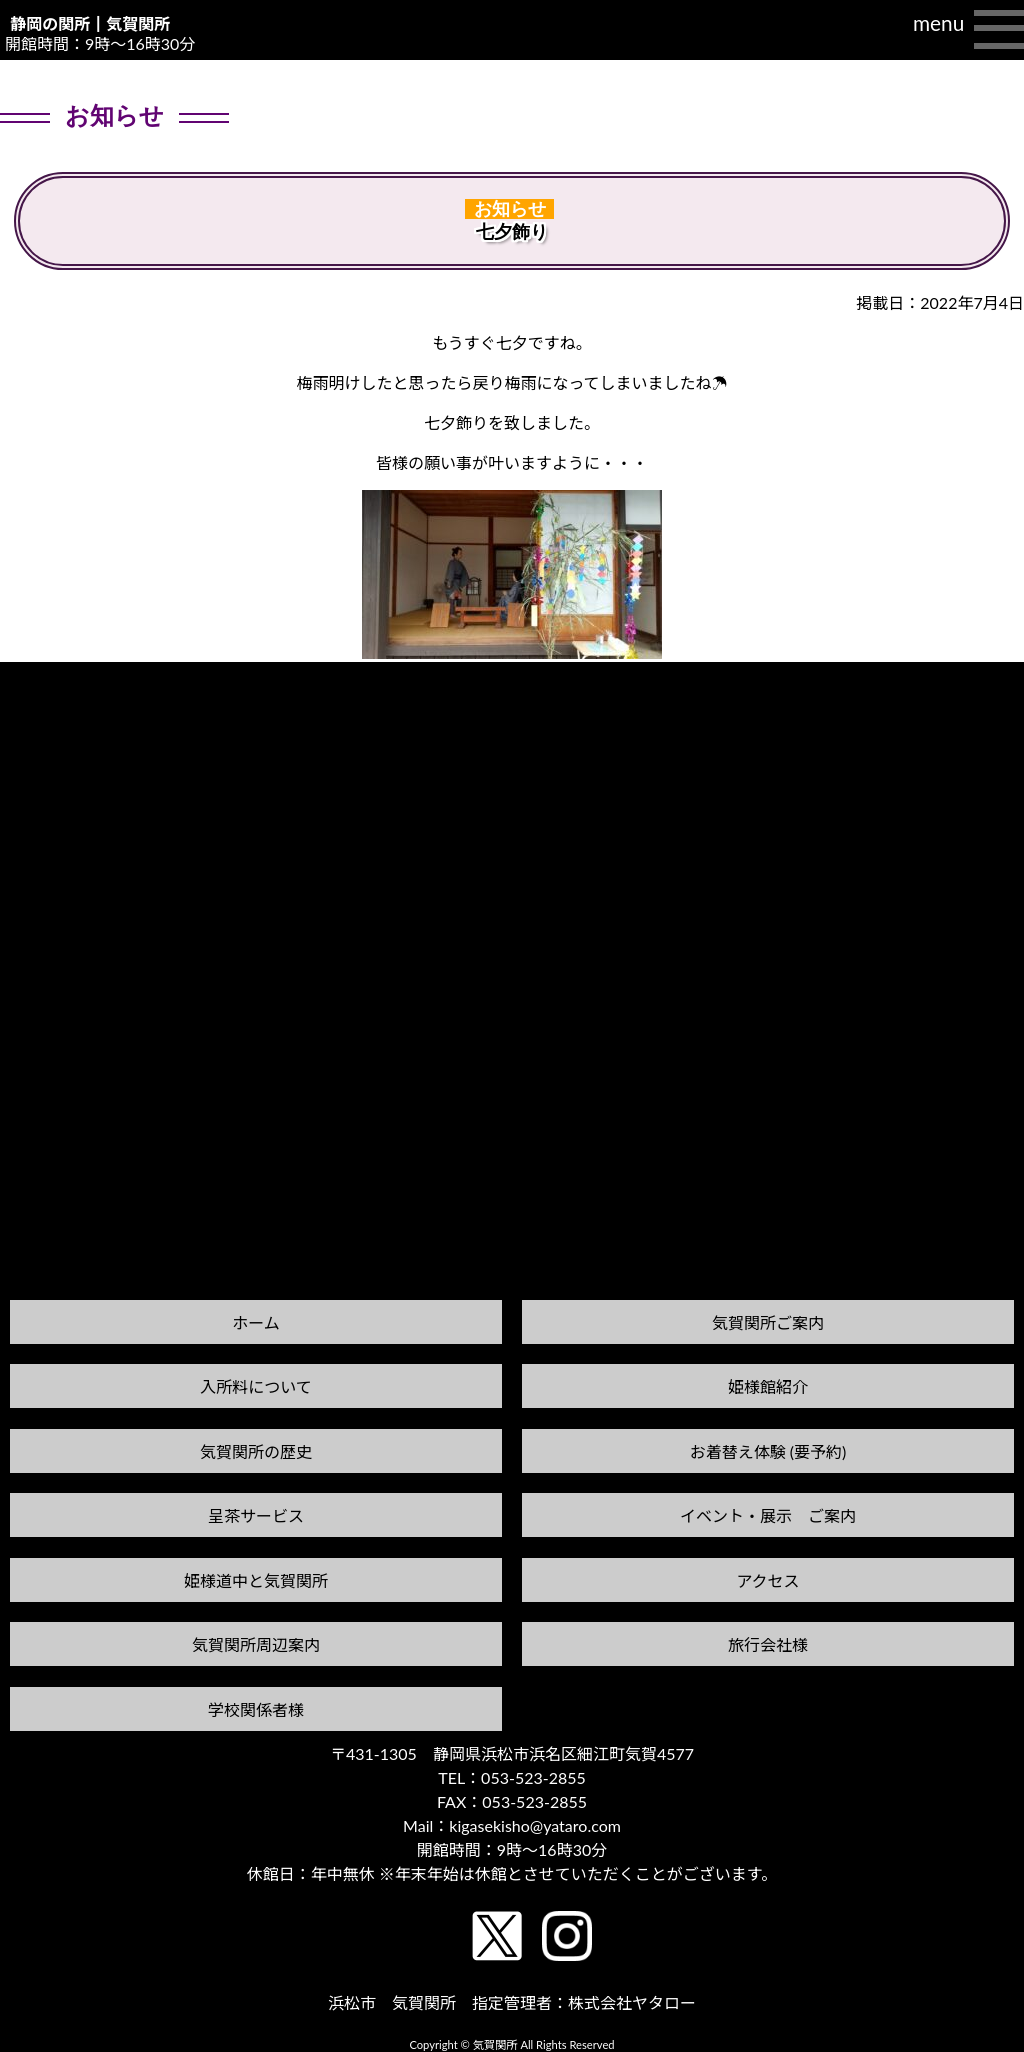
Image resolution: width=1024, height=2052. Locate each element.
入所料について (256, 1386)
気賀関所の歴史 (256, 1451)
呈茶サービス (256, 1515)
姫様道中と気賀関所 (256, 1580)
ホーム (256, 1322)
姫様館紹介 (768, 1386)
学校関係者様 (256, 1709)
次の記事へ (973, 680)
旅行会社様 (768, 1644)
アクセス (767, 1580)
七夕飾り (512, 232)
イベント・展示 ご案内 (768, 1515)
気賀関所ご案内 (768, 1322)
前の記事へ (51, 699)
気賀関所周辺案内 (256, 1644)
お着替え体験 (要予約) (768, 1451)
